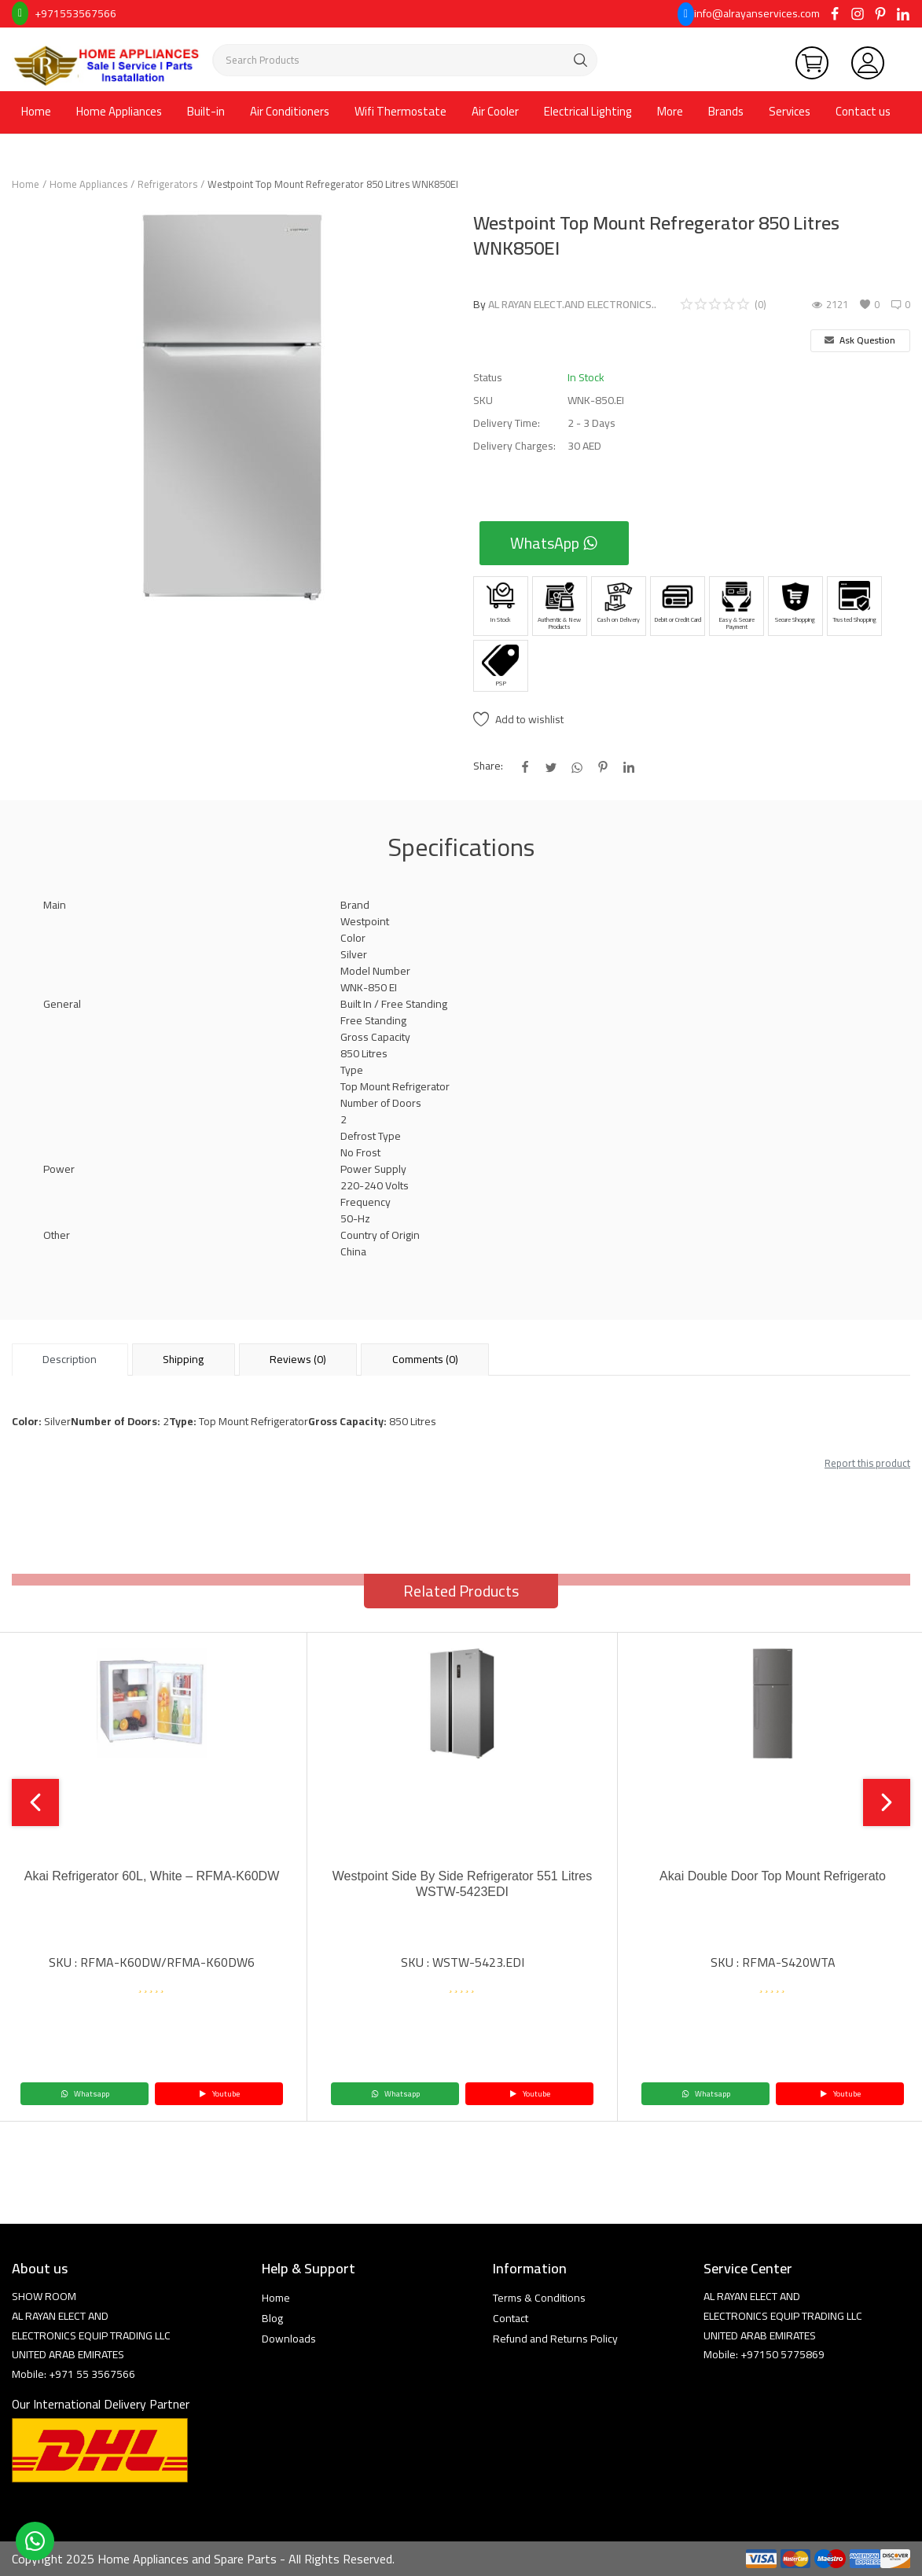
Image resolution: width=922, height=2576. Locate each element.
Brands (726, 111)
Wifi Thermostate (400, 111)
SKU (483, 400)
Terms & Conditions (539, 2298)
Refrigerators (167, 184)
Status (487, 377)
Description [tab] (69, 1359)
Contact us (863, 111)
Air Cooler (495, 111)
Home (36, 111)
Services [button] (789, 111)
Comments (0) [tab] (425, 1359)
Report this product (867, 1462)
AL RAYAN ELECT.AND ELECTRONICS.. (572, 304)
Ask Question (860, 340)
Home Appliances (119, 111)
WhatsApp (554, 542)
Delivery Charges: (514, 446)
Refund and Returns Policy (555, 2338)
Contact (510, 2318)
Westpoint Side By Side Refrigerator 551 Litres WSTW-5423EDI (462, 1883)
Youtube (219, 2093)
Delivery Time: (506, 423)
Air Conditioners (289, 111)
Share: (488, 766)
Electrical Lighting (588, 111)
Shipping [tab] (183, 1359)
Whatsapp (85, 2093)
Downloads (289, 2338)
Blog (272, 2318)
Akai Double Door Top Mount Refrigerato (772, 1876)
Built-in (206, 111)
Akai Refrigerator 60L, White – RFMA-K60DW (152, 1876)
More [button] (670, 111)
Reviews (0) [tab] (298, 1359)
